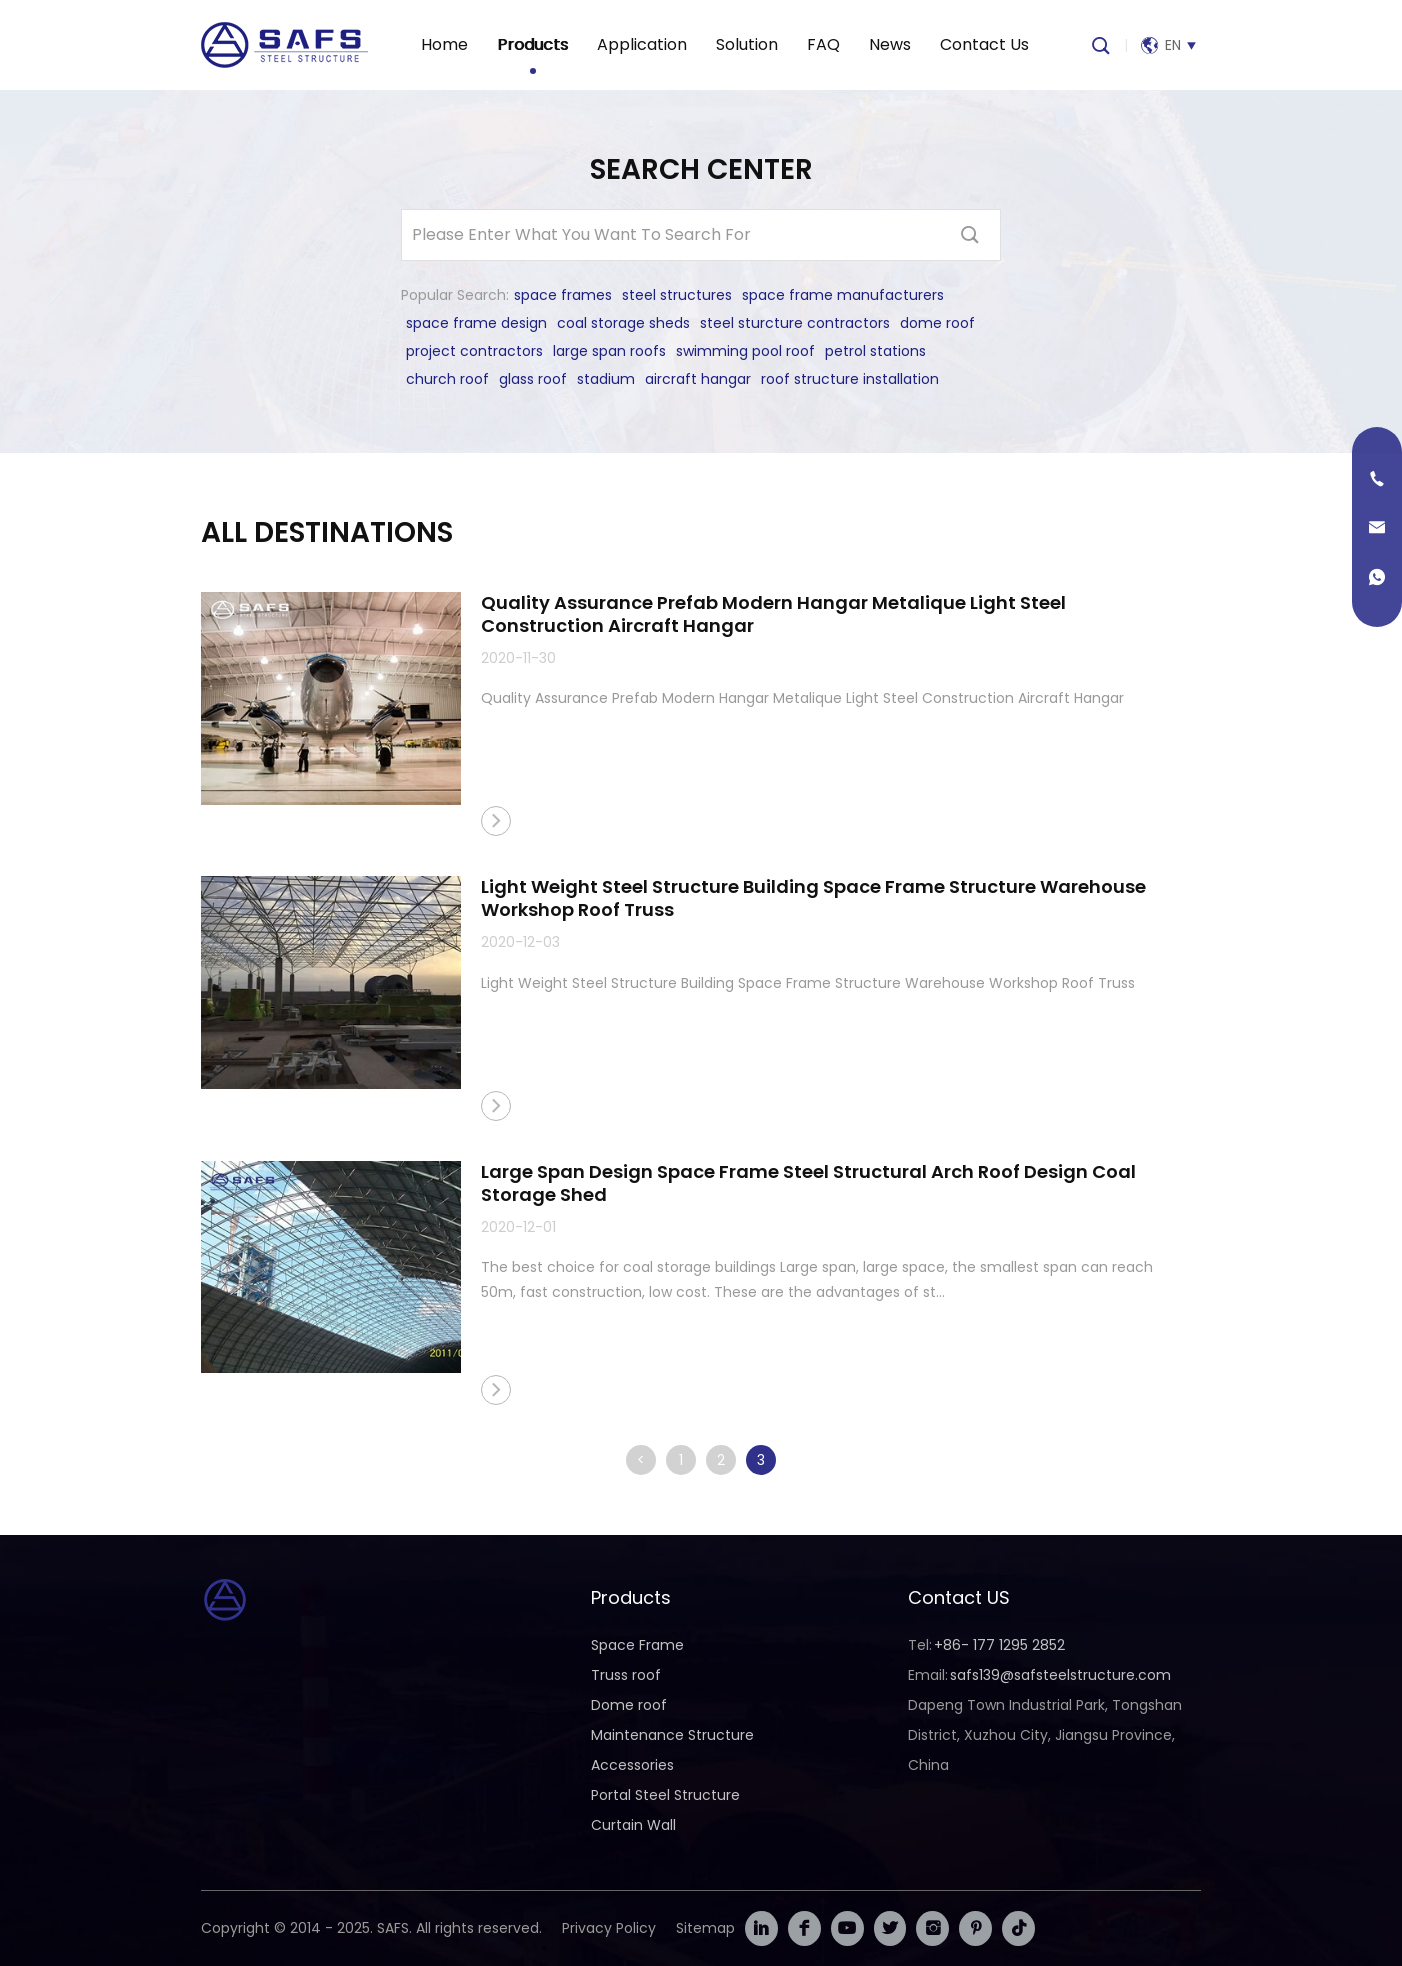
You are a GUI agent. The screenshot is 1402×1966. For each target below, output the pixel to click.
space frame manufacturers (843, 295)
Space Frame (637, 1645)
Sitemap (705, 1928)
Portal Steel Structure (665, 1795)
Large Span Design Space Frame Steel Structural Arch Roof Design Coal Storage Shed (808, 1183)
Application (642, 44)
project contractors (474, 351)
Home (444, 44)
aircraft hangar (698, 379)
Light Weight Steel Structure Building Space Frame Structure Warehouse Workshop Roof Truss (813, 898)
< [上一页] (641, 1460)
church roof (447, 379)
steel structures (677, 295)
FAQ (823, 44)
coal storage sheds (623, 323)
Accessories (632, 1765)
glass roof (533, 379)
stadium (606, 379)
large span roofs (609, 351)
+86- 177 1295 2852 (999, 1645)
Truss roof (626, 1675)
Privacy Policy (609, 1928)
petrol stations (875, 351)
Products (532, 44)
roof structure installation (850, 379)
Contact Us (984, 44)
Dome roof (629, 1705)
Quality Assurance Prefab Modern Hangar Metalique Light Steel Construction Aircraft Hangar (773, 614)
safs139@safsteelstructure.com (1060, 1675)
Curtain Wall (633, 1825)
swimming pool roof (745, 351)
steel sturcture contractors (795, 323)
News (890, 44)
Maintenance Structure (672, 1735)
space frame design (476, 323)
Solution (747, 44)
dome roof (937, 323)
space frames (563, 295)
